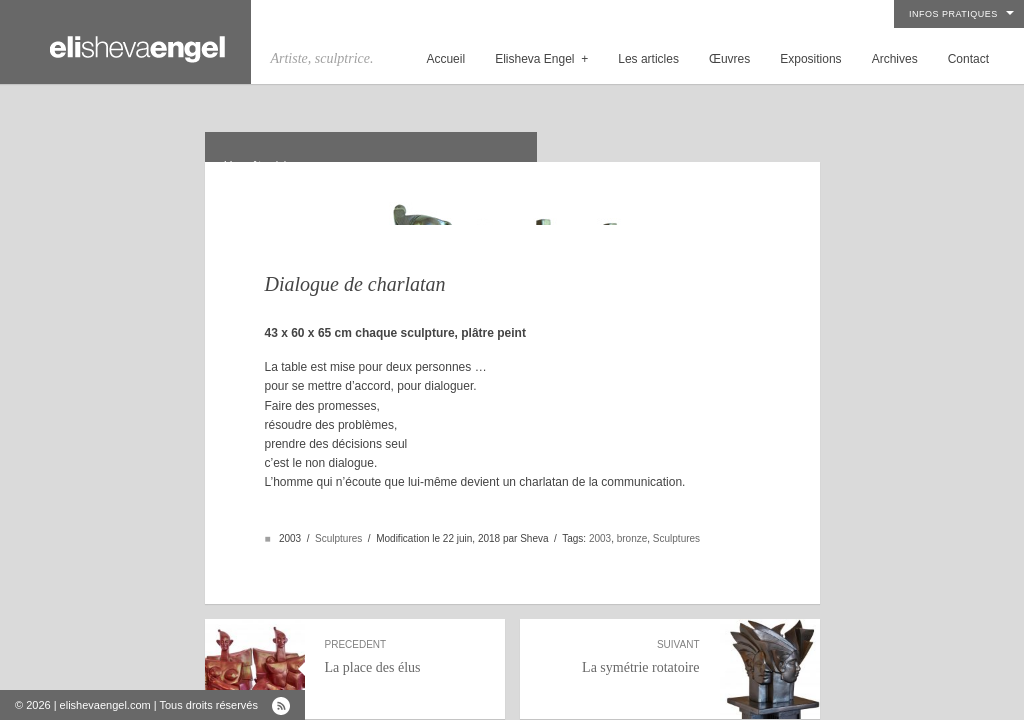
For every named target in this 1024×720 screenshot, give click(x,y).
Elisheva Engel (541, 59)
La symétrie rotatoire (620, 633)
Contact (968, 59)
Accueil (445, 59)
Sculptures (338, 514)
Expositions (810, 59)
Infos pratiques (953, 14)
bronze (632, 514)
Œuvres (729, 59)
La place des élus (405, 633)
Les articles (648, 59)
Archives (895, 59)
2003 (600, 514)
